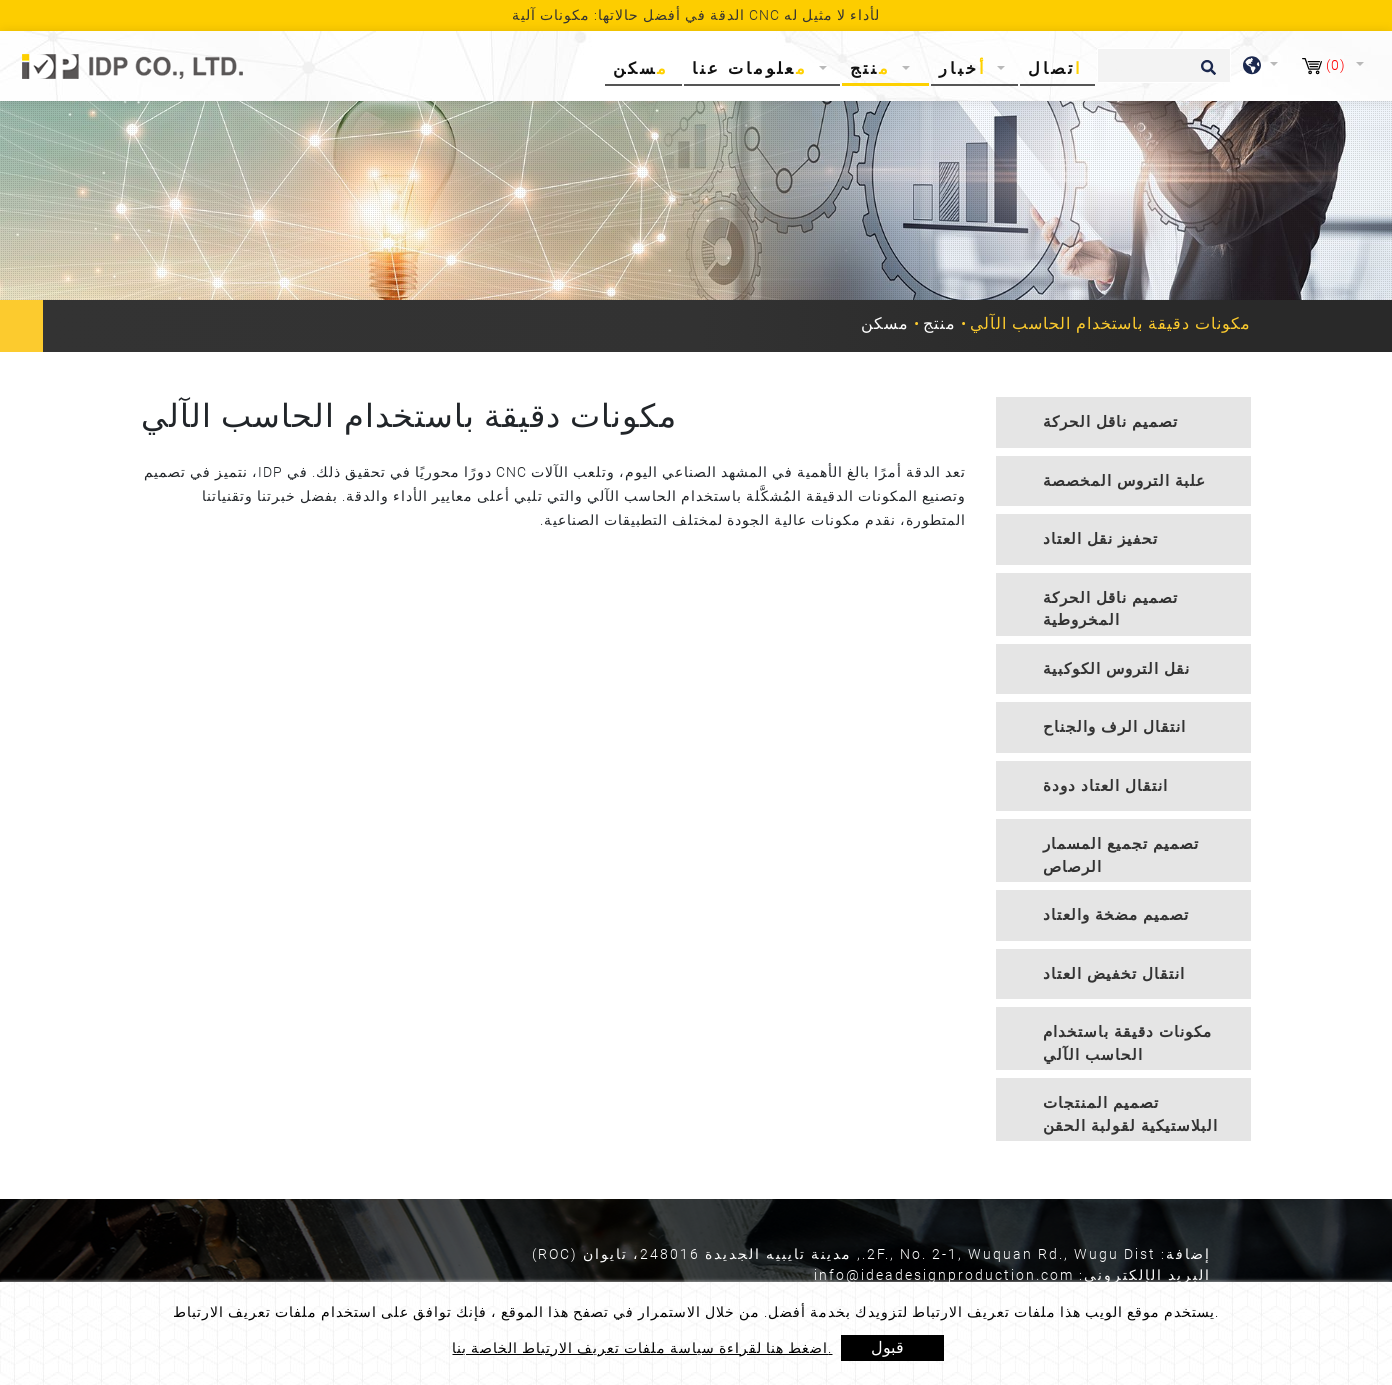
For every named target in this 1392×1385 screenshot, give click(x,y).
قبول (887, 1347)
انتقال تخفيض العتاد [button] (1114, 974)
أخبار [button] (966, 68)
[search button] (1205, 74)
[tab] (1123, 422)
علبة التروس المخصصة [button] (1124, 481)
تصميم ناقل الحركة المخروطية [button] (1110, 609)
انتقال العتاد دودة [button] (1105, 786)
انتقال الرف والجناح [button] (1114, 727)
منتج (939, 323)
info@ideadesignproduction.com (944, 1275)
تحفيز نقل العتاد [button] (1100, 539)
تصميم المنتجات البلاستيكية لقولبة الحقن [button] (1130, 1114)
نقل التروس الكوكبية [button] (1116, 669)
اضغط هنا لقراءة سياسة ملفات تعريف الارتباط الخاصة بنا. (642, 1348)
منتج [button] (874, 68)
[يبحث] (1164, 65)
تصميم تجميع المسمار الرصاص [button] (1121, 855)
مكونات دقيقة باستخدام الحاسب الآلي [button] (1127, 1043)
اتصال (1055, 68)
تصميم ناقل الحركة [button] (1110, 422)
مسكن (645, 67)
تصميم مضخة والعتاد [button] (1116, 915)
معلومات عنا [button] (753, 68)
